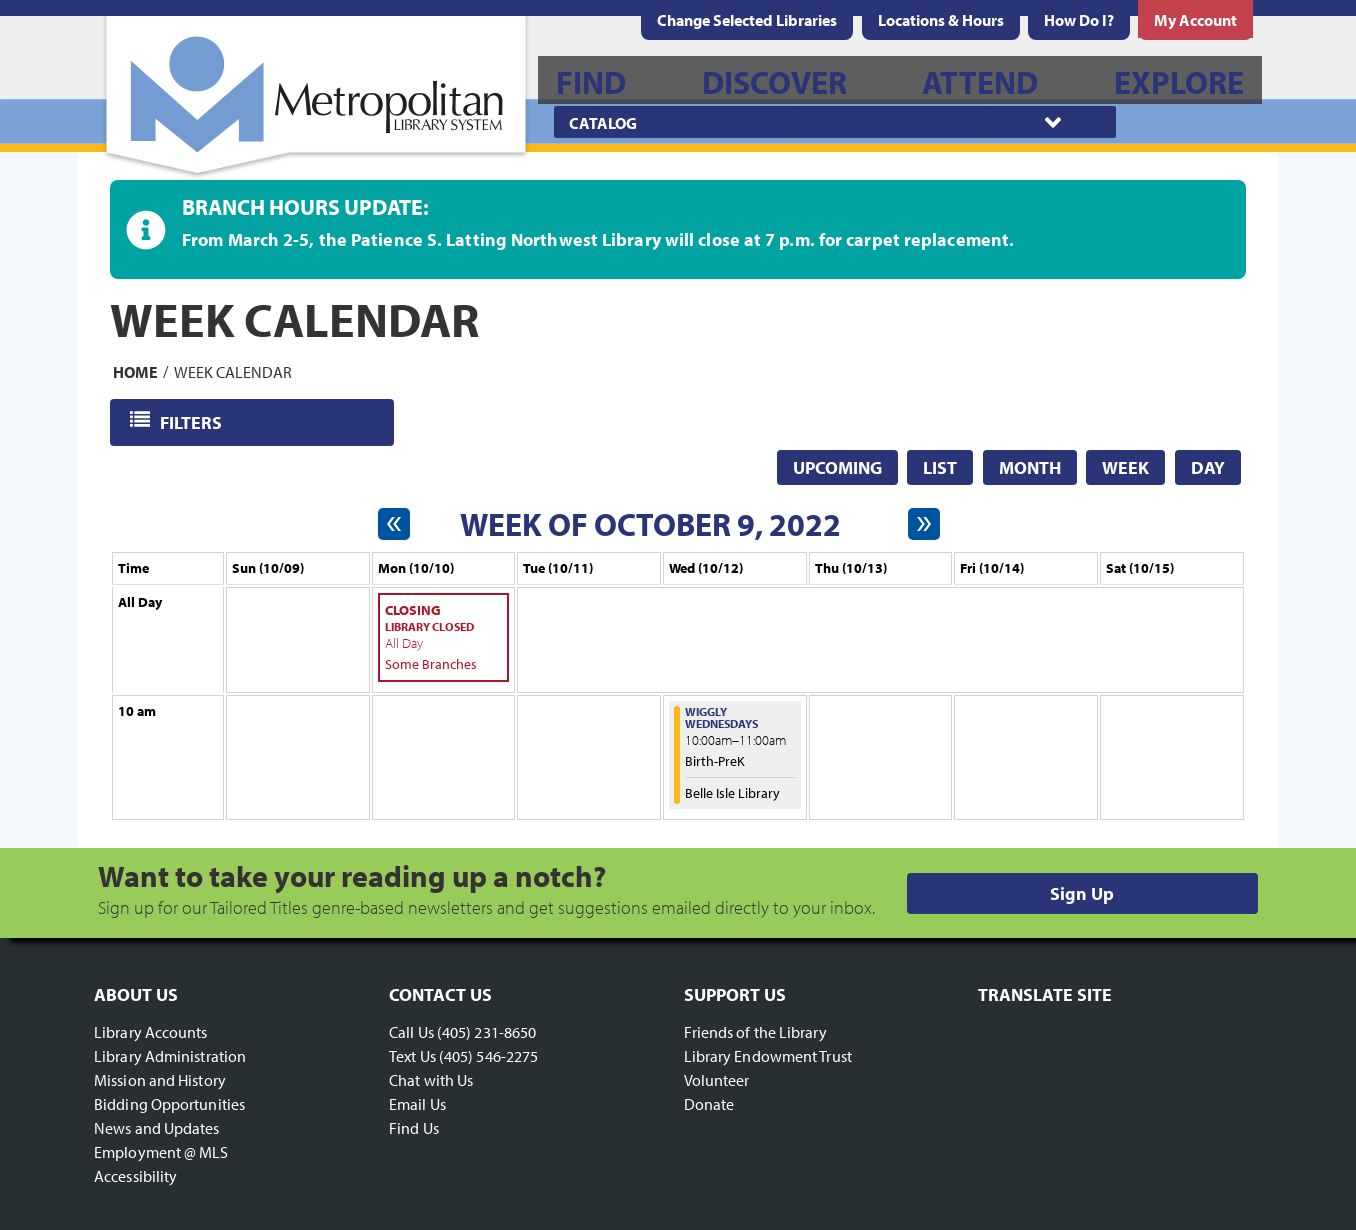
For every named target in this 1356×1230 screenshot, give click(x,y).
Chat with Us (431, 1080)
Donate (709, 1104)
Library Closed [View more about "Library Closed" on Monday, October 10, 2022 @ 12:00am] (429, 626)
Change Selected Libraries (747, 20)
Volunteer (717, 1080)
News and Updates (157, 1128)
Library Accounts (151, 1032)
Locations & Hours (941, 20)
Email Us (417, 1104)
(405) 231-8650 (486, 1032)
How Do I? (1079, 20)
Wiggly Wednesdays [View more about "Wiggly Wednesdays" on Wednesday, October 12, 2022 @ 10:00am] (721, 717)
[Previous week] (394, 524)
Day (1208, 467)
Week (1125, 467)
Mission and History (160, 1080)
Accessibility (135, 1176)
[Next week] (924, 524)
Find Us (414, 1128)
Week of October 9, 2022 (650, 524)
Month (1030, 467)
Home (135, 371)
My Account (1195, 20)
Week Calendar (233, 371)
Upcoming (837, 467)
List (940, 467)
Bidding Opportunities (169, 1104)
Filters (192, 421)
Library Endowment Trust (768, 1056)
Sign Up (1082, 893)
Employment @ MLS (161, 1152)
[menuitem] (941, 20)
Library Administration (170, 1056)
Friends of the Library (755, 1032)
